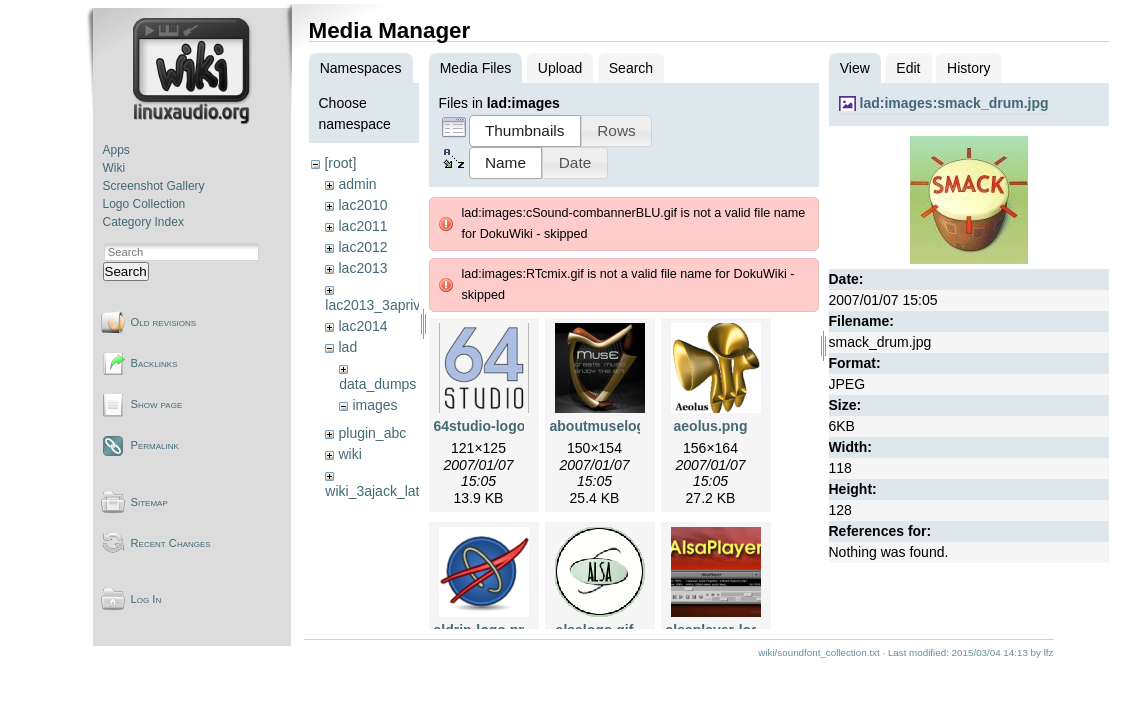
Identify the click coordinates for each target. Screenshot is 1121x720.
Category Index (143, 222)
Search (126, 271)
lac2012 (362, 247)
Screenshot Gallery (154, 186)
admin (357, 184)
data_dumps (377, 384)
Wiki (114, 168)
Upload (560, 68)
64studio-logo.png (494, 426)
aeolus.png (711, 426)
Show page (157, 404)
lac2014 (362, 326)
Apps (116, 150)
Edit (908, 68)
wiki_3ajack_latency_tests (405, 491)
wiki (349, 454)
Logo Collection (144, 204)
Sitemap (149, 502)
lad (347, 347)
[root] (340, 163)
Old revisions (164, 322)
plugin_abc (372, 433)
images (374, 405)
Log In (146, 599)
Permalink (155, 445)
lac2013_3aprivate (382, 305)
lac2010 (362, 205)
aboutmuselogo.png (617, 426)
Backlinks (154, 363)
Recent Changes (171, 543)
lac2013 (362, 268)
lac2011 (362, 226)
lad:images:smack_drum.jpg (954, 103)
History (969, 68)
